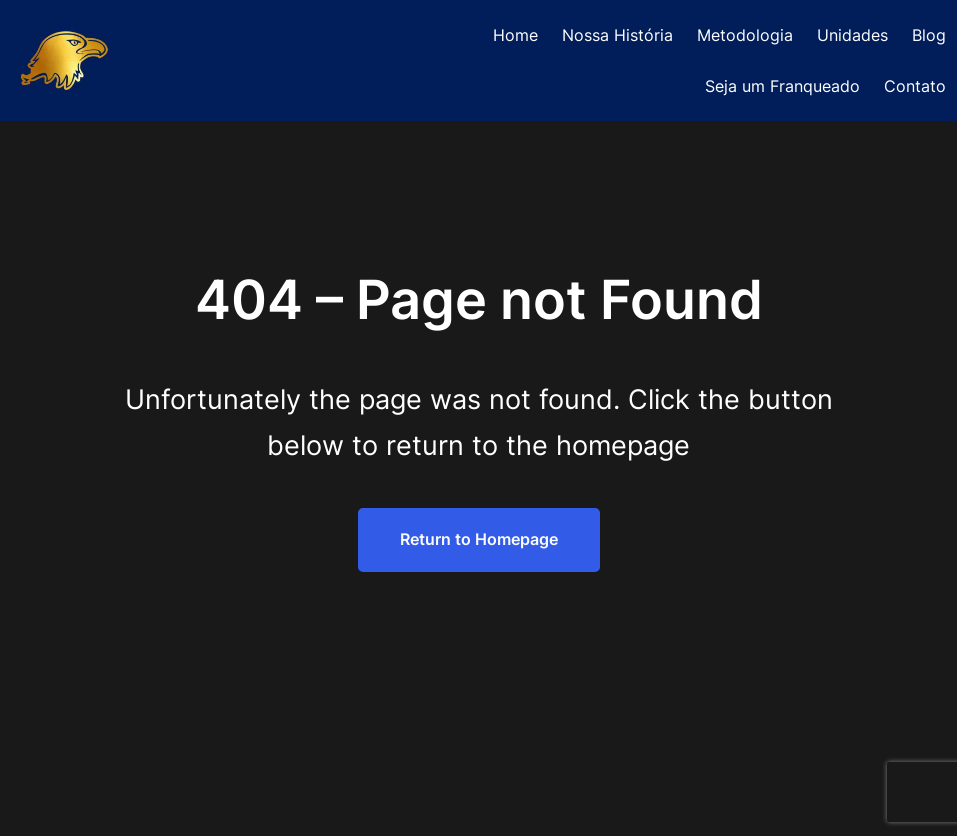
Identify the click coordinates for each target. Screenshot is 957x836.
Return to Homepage (479, 539)
